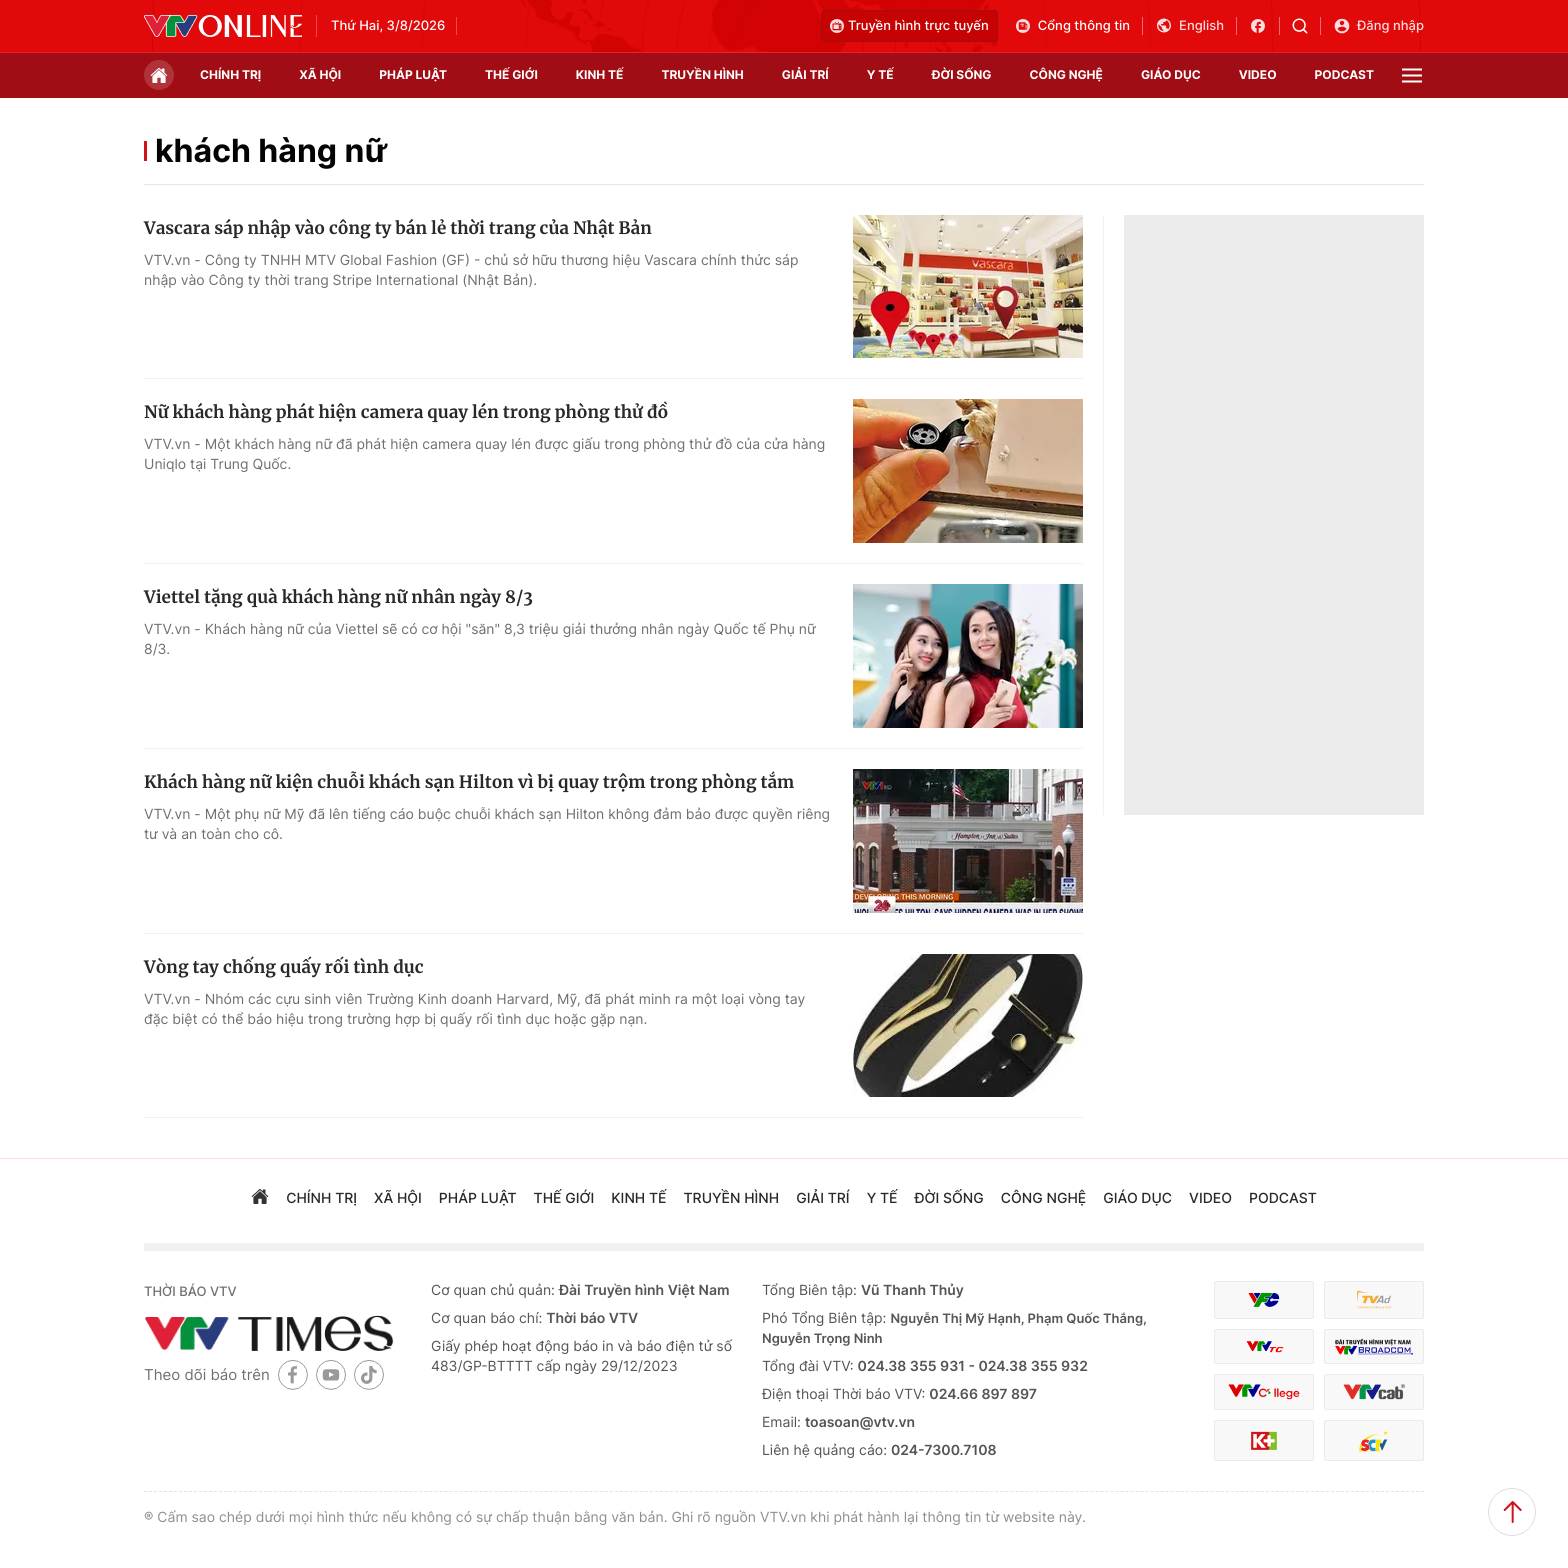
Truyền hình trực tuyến (909, 26)
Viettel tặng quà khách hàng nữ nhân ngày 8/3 (338, 597)
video (1258, 74)
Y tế (880, 74)
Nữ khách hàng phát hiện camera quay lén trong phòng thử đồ (406, 412)
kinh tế (600, 74)
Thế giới (511, 74)
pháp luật (413, 74)
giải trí (805, 74)
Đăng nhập (1378, 26)
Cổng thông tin (1072, 26)
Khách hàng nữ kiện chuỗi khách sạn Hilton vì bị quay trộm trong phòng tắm (469, 782)
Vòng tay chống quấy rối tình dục (283, 967)
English (1189, 26)
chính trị (230, 74)
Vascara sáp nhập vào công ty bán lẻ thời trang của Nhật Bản (398, 228)
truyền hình (702, 74)
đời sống (962, 74)
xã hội (320, 74)
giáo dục (1171, 74)
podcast (1344, 74)
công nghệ (1066, 74)
